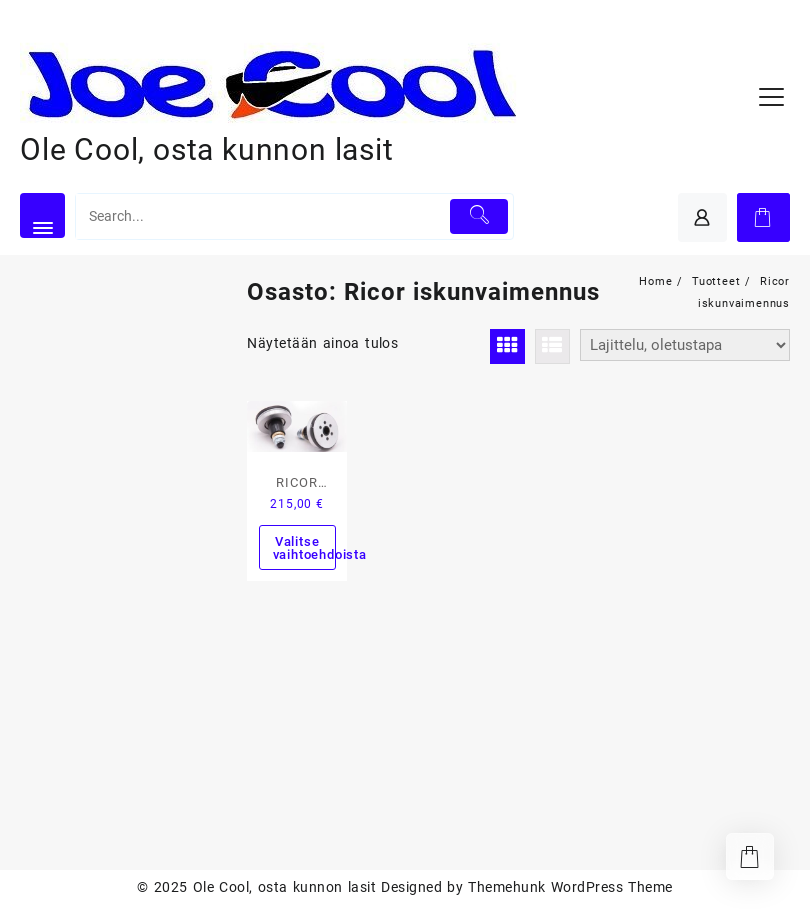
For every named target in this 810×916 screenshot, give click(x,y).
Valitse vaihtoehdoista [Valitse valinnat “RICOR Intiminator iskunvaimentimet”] (304, 548)
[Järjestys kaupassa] (685, 345)
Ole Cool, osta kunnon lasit (207, 149)
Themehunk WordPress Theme (570, 887)
